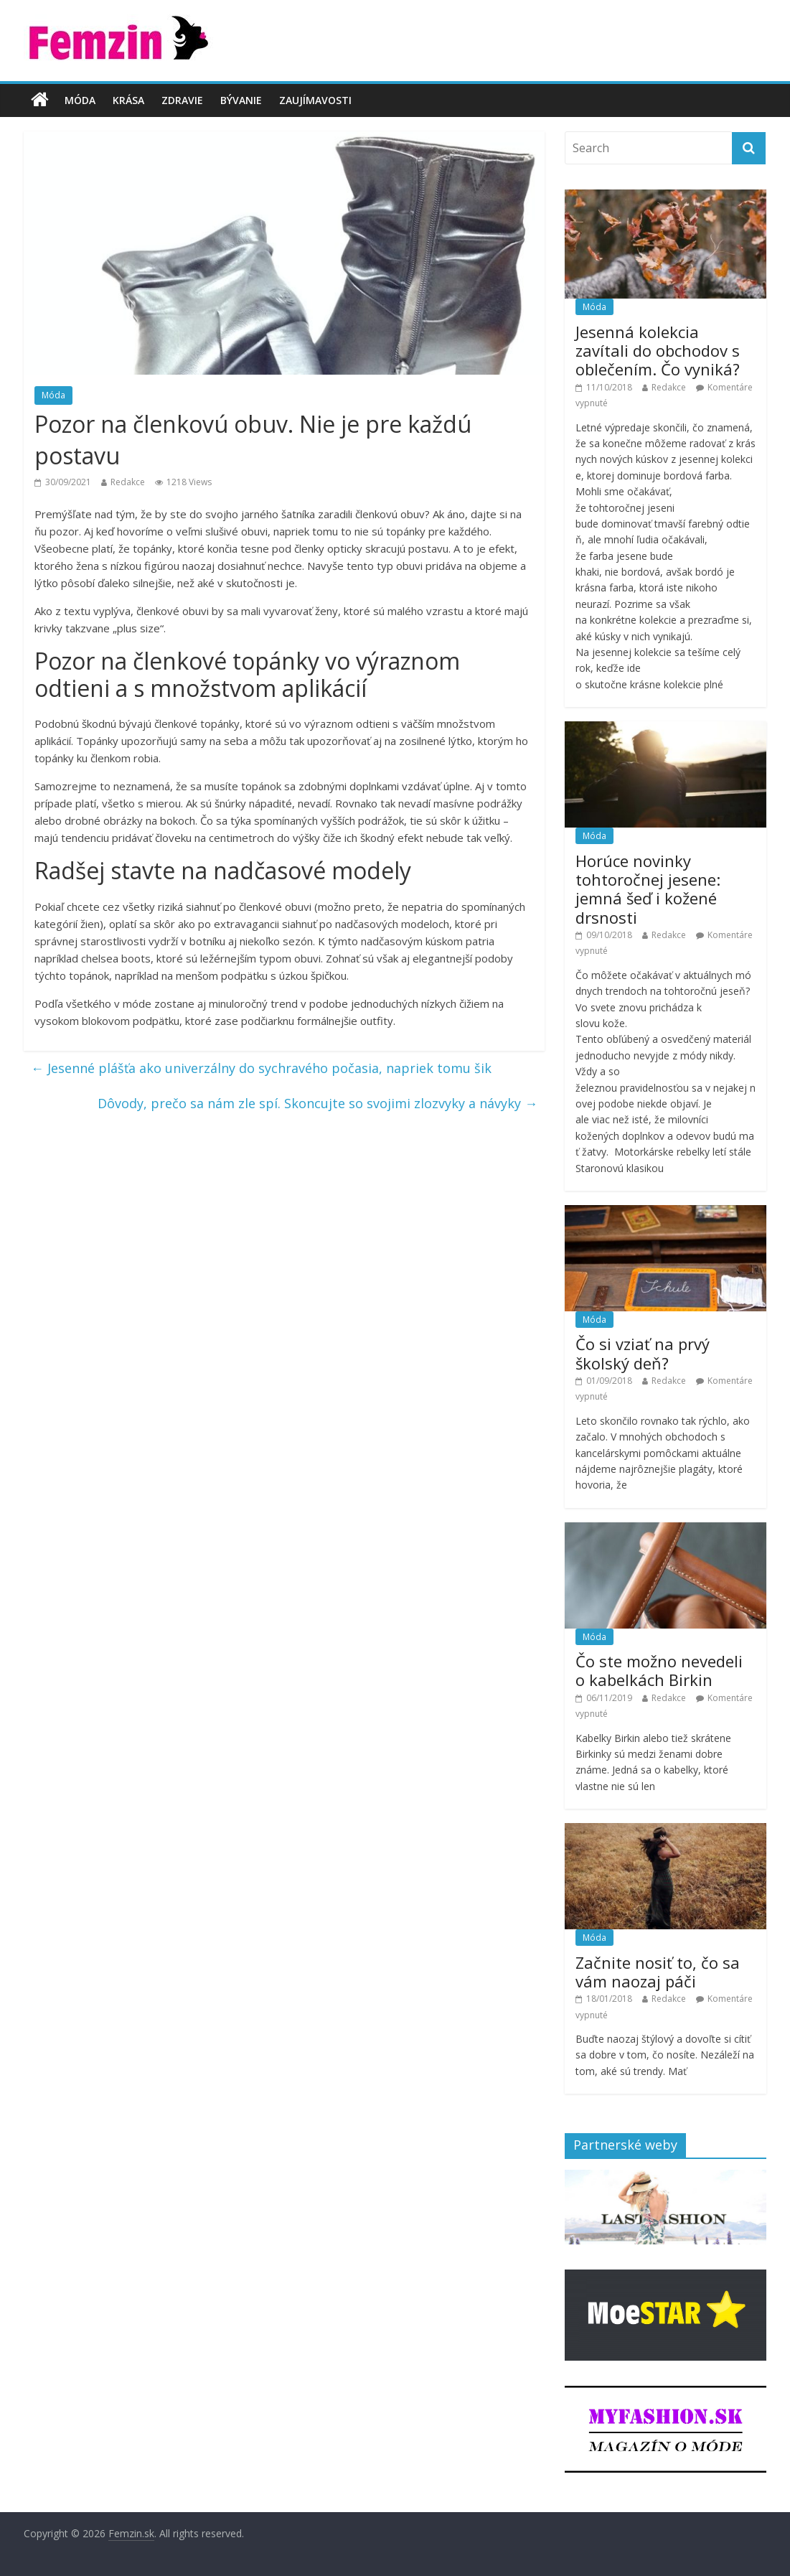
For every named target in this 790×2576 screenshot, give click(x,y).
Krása (128, 100)
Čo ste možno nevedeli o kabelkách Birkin (659, 1670)
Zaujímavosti (315, 100)
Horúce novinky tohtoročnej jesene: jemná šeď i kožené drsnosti (647, 889)
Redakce (127, 482)
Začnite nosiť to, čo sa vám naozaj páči (657, 1972)
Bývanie (241, 100)
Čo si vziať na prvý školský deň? (642, 1353)
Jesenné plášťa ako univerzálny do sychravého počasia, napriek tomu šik (261, 1068)
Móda (80, 100)
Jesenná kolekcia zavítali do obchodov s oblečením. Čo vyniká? (657, 350)
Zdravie (182, 100)
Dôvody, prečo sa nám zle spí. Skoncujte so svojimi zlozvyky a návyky (317, 1103)
